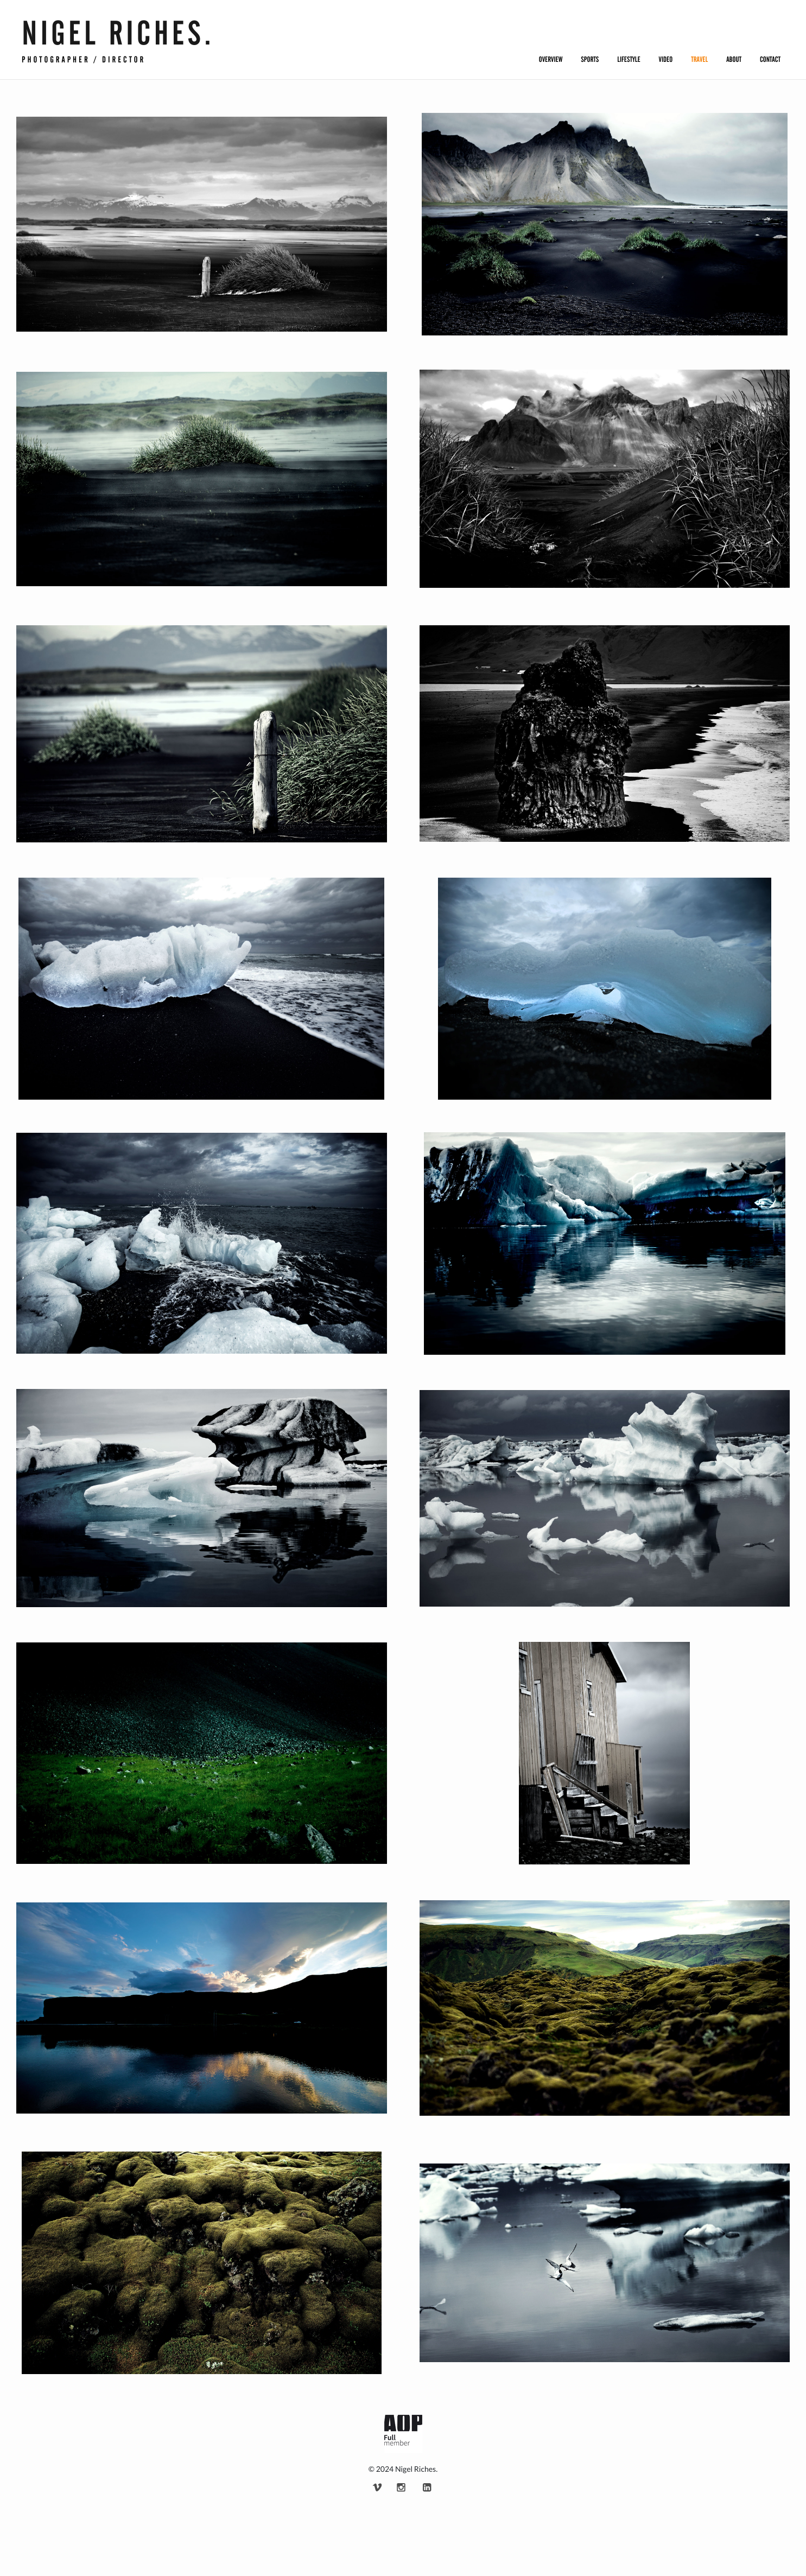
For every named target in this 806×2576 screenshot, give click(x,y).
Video (666, 59)
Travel (699, 59)
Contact (770, 59)
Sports (590, 59)
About (733, 59)
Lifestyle (628, 59)
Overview (551, 59)
